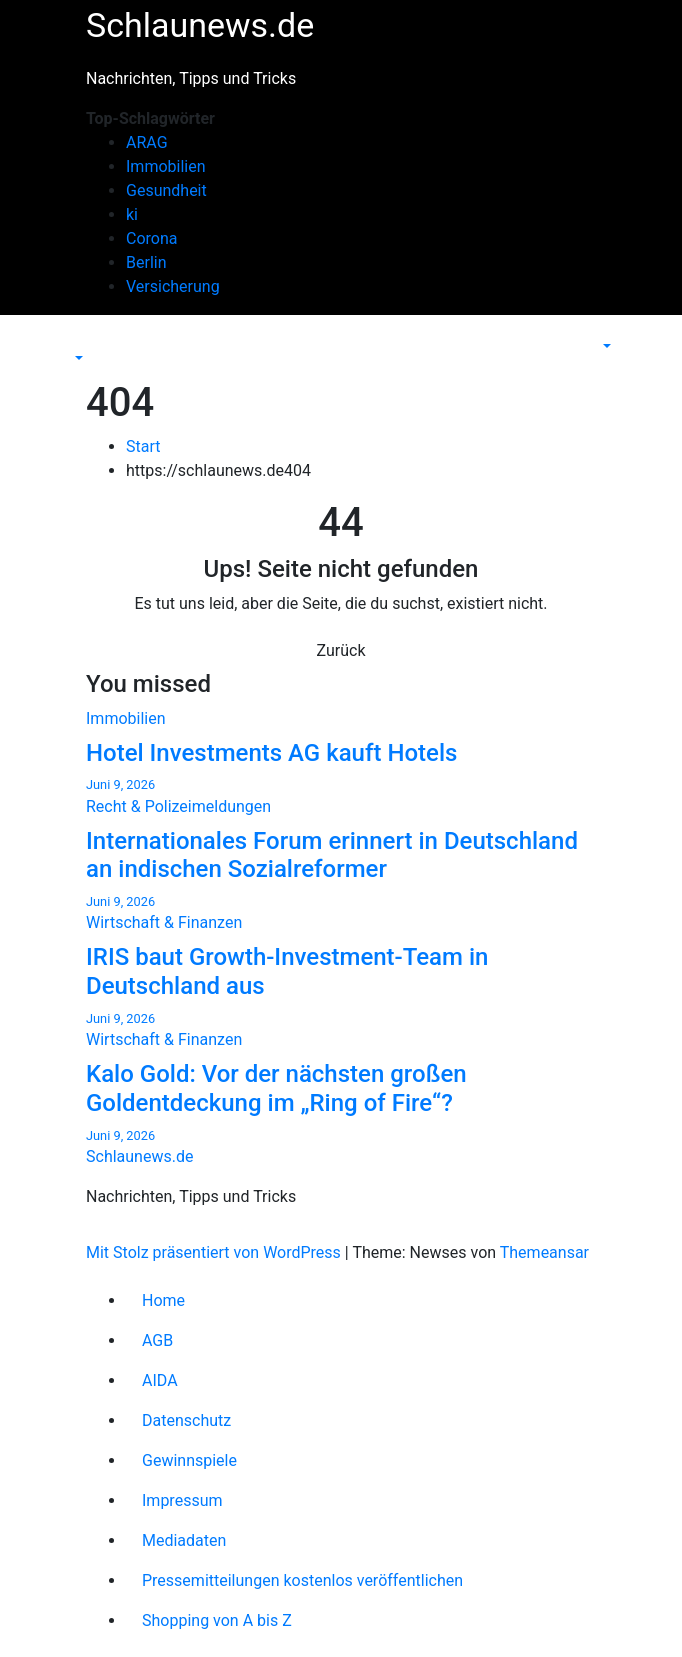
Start (143, 446)
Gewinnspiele (189, 1460)
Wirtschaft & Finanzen (164, 922)
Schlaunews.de (200, 25)
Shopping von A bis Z (217, 1620)
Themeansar (544, 1252)
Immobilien (166, 166)
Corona (151, 238)
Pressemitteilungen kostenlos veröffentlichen (302, 1580)
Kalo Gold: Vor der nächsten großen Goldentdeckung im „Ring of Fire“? (276, 1088)
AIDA (160, 1380)
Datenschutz (186, 1420)
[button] (77, 358)
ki (132, 214)
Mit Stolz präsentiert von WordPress (215, 1252)
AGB (157, 1340)
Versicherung (173, 286)
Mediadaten (184, 1540)
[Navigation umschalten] (84, 340)
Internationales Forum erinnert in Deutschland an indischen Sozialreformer (332, 855)
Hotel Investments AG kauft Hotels (271, 753)
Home (163, 1300)
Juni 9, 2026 (120, 784)
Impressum (182, 1500)
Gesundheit (166, 190)
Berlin (146, 262)
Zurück (341, 650)
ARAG (147, 142)
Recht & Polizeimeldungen (178, 806)
